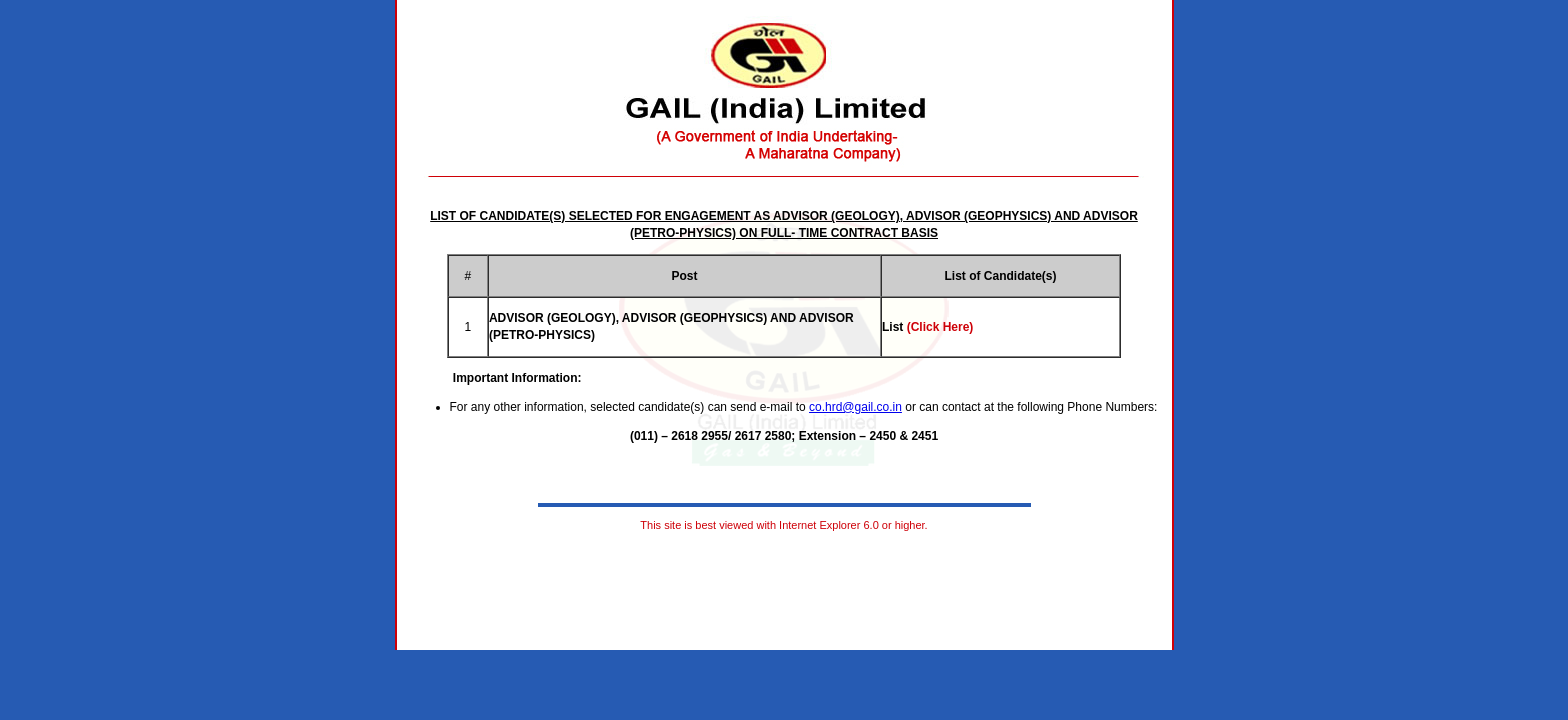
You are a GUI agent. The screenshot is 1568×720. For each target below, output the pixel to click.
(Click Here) (940, 327)
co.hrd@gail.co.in (855, 407)
